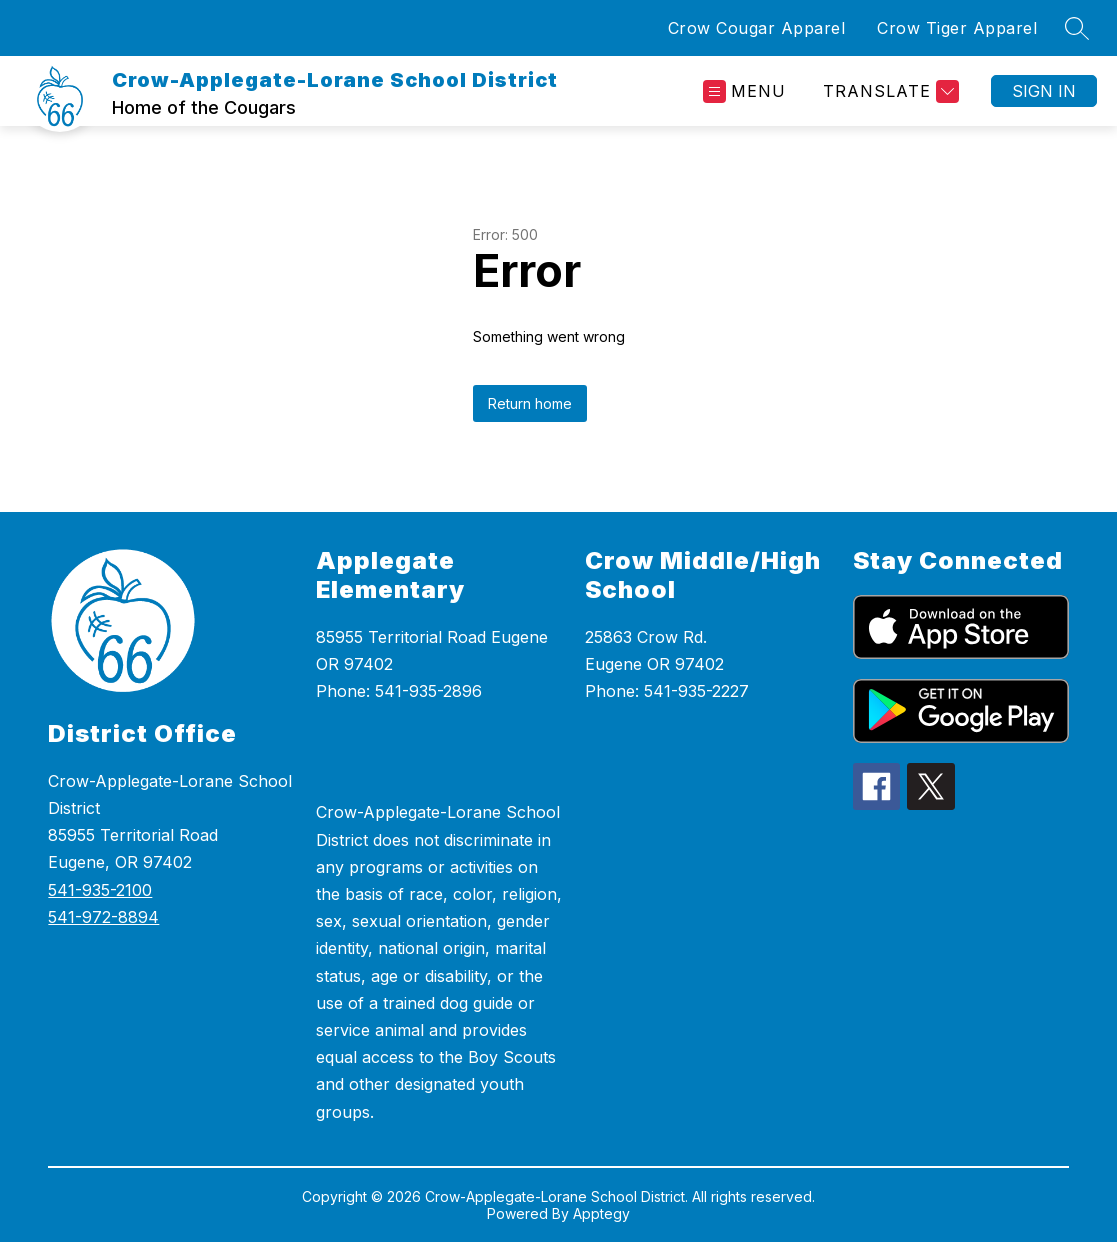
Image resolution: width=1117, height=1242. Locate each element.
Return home (530, 403)
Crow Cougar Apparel (757, 28)
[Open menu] (744, 91)
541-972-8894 (103, 917)
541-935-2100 (100, 890)
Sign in (1044, 91)
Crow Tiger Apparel (957, 28)
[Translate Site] (888, 91)
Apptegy (601, 1213)
